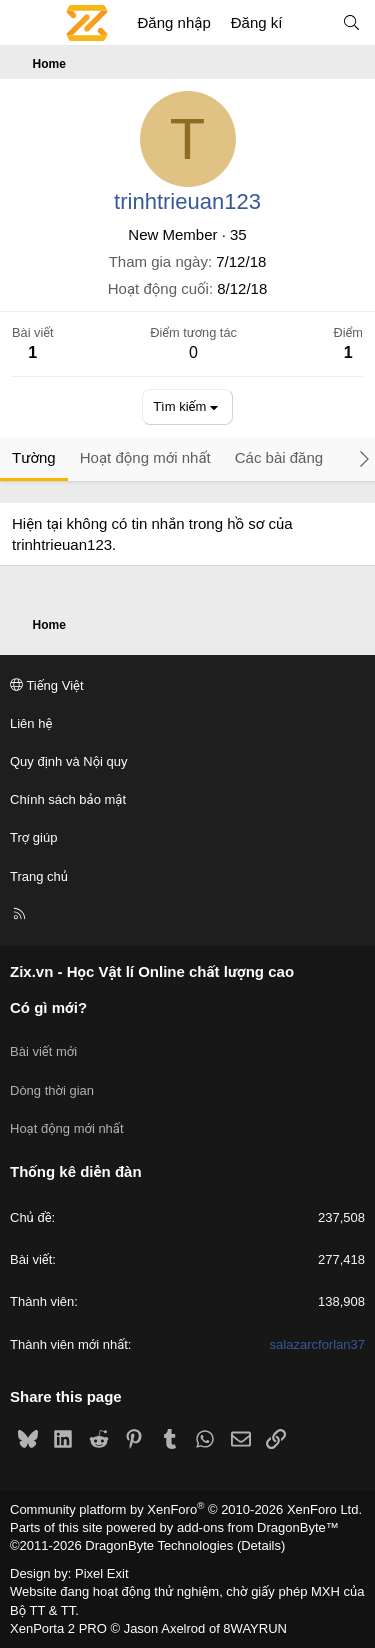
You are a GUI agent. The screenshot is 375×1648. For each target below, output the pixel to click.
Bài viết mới (43, 1051)
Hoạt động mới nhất (67, 1128)
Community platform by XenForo (186, 1509)
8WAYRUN (255, 1628)
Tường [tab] (34, 457)
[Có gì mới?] (311, 22)
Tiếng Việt (47, 685)
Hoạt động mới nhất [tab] (145, 457)
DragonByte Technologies (159, 1545)
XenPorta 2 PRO (58, 1628)
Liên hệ (31, 723)
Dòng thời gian (52, 1090)
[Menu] (26, 23)
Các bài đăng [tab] (279, 457)
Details (261, 1545)
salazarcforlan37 (317, 1344)
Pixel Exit (101, 1573)
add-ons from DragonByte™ (258, 1527)
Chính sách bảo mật (68, 799)
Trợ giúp (33, 837)
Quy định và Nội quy (69, 761)
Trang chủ (39, 876)
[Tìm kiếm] (351, 22)
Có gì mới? (48, 1007)
